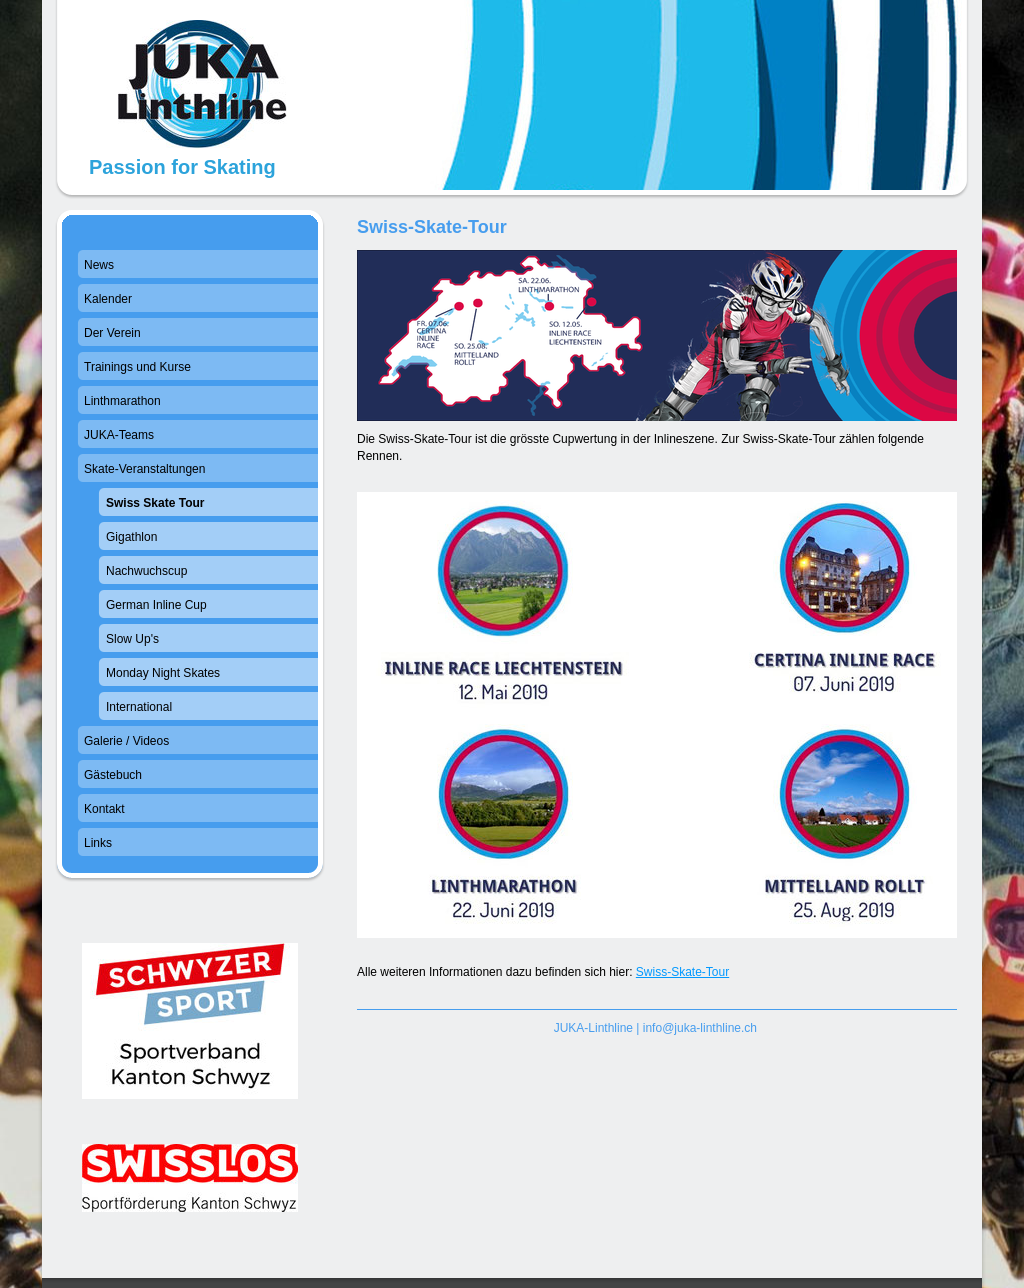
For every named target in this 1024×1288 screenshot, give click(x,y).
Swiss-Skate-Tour (682, 972)
